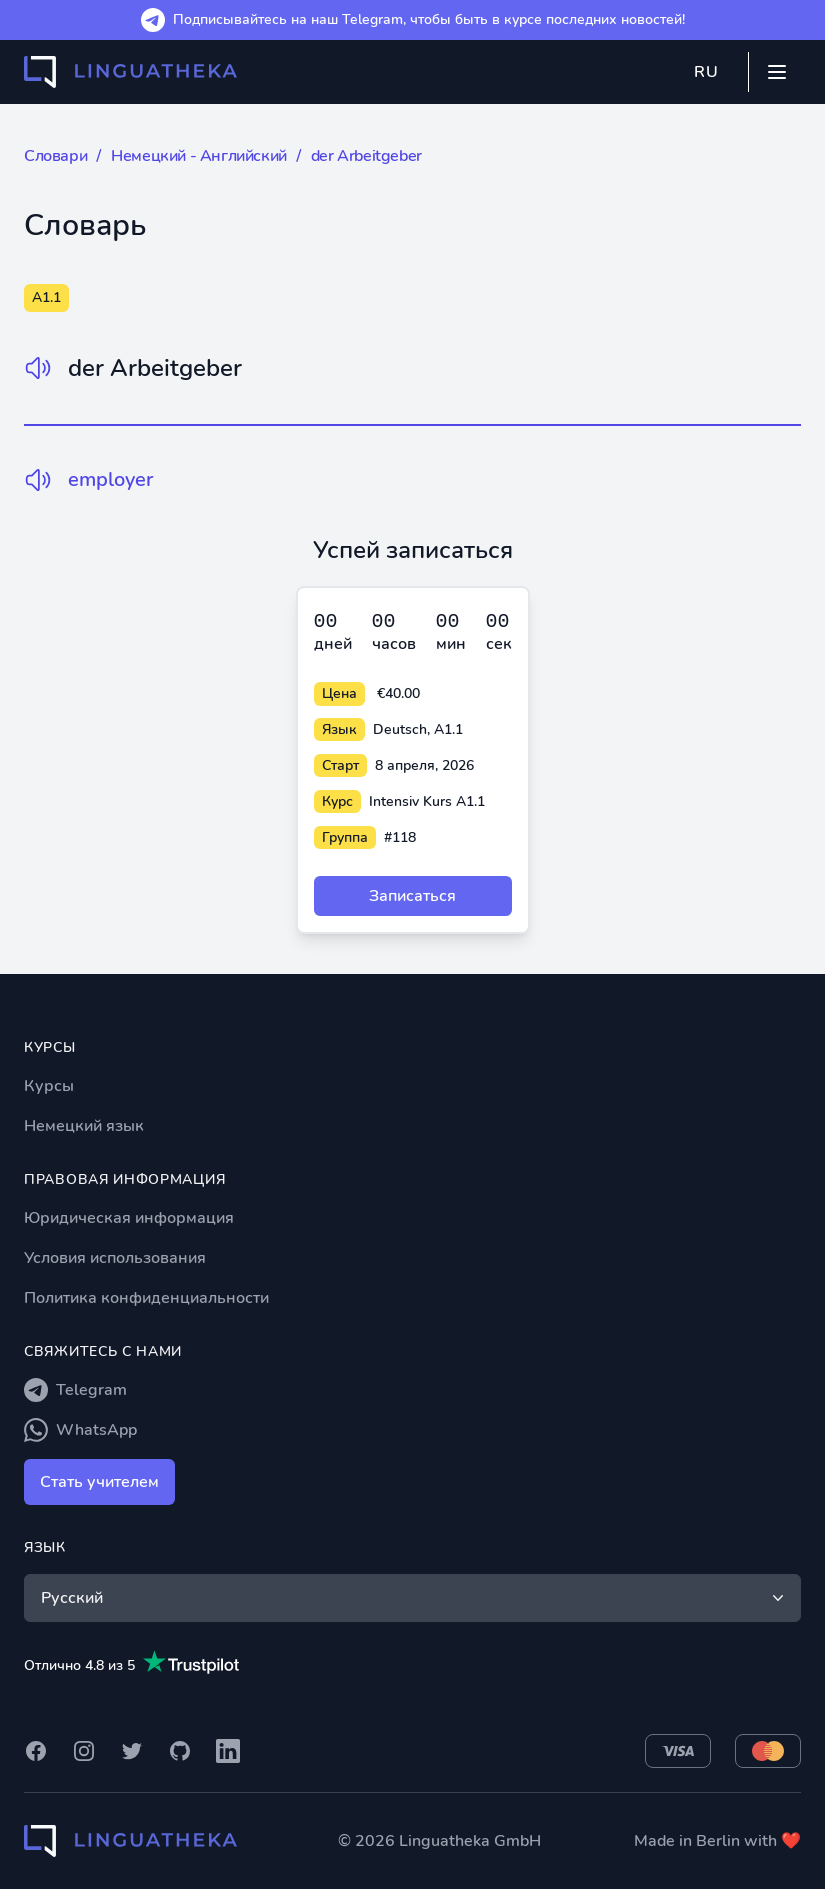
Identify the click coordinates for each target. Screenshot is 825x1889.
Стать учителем (99, 1482)
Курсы (49, 1086)
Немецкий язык (84, 1126)
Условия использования (115, 1258)
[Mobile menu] (777, 72)
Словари (55, 156)
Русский (414, 1598)
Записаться (412, 896)
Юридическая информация (129, 1218)
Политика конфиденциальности (146, 1298)
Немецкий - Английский (199, 156)
